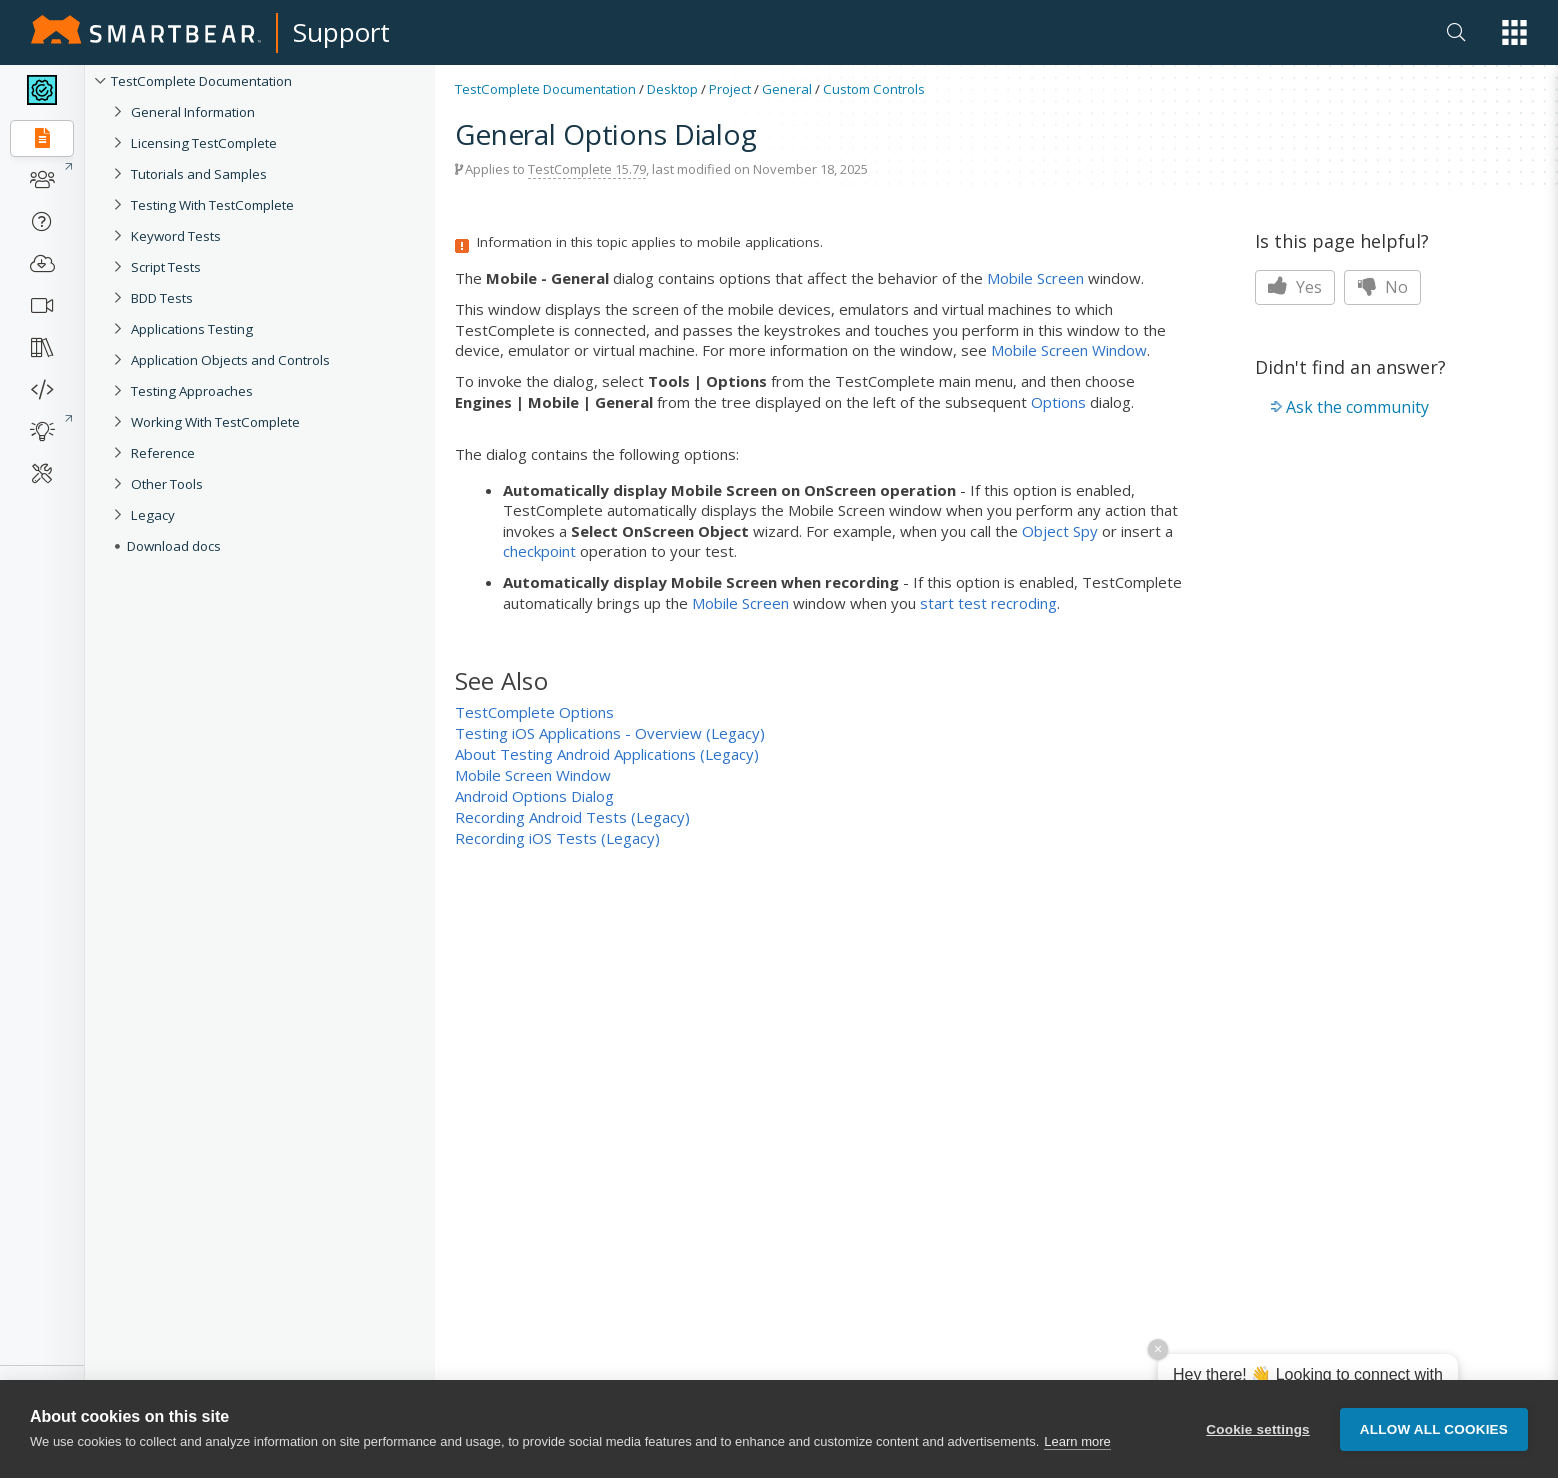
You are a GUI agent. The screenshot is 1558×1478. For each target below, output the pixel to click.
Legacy (153, 515)
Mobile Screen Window (1069, 350)
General (787, 89)
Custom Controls (874, 89)
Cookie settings (1258, 1429)
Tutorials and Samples (199, 174)
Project (730, 89)
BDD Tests (162, 298)
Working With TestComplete (215, 422)
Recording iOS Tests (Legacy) (557, 838)
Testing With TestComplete (212, 205)
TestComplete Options (534, 712)
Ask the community (1357, 407)
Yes (1295, 287)
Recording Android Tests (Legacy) (572, 817)
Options (1058, 402)
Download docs (174, 546)
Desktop (672, 89)
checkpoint (539, 551)
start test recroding (988, 603)
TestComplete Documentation (201, 81)
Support (341, 32)
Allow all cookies (1434, 1429)
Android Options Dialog (534, 796)
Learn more (1077, 1441)
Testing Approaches (192, 391)
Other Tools (167, 484)
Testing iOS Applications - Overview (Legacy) (610, 733)
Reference (163, 453)
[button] (1514, 32)
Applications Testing (192, 329)
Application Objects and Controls (230, 360)
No (1382, 287)
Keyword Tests (176, 236)
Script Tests (166, 267)
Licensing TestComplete (204, 143)
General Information (193, 112)
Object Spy (1060, 531)
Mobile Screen (1035, 278)
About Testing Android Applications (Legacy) (607, 754)
